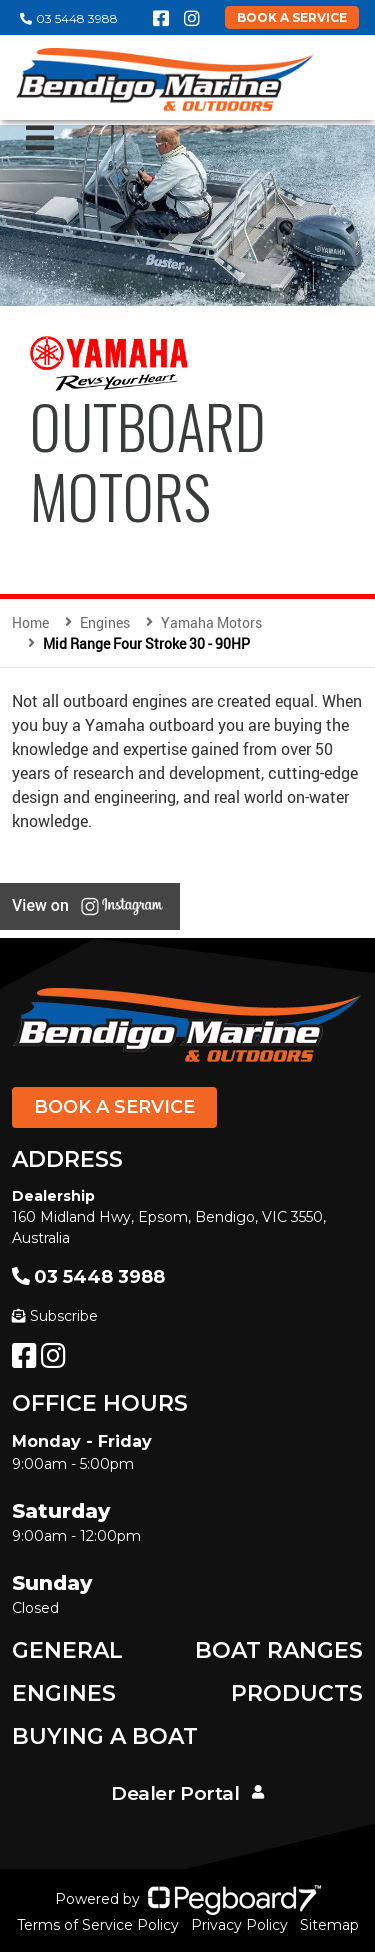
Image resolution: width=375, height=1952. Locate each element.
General (67, 1650)
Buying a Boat (105, 1736)
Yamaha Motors (211, 622)
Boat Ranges (279, 1650)
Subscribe (55, 1316)
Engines (64, 1693)
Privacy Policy (239, 1925)
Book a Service (114, 1107)
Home (30, 622)
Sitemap (329, 1925)
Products (297, 1693)
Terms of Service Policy (98, 1925)
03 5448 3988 (69, 18)
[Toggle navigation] (40, 138)
